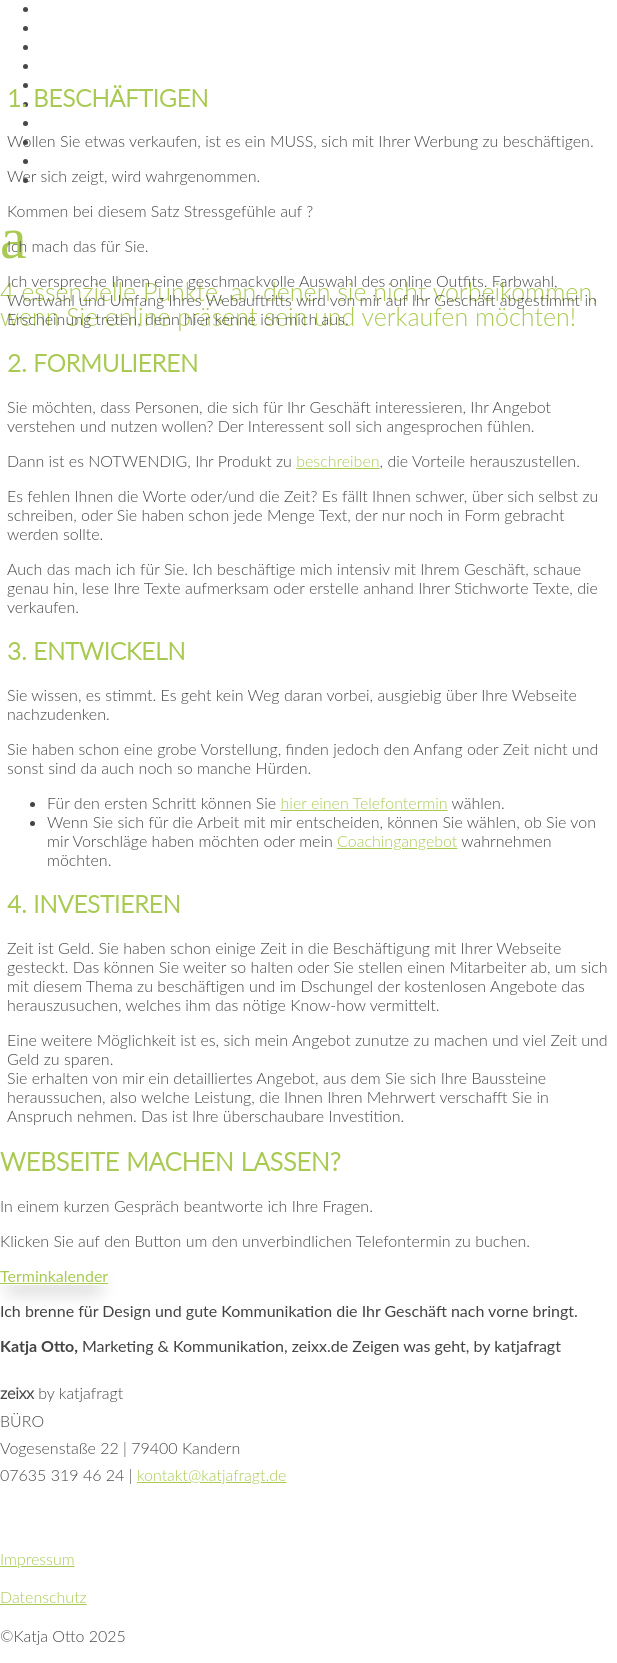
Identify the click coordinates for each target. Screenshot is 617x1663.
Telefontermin (97, 160)
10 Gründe (79, 65)
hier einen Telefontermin (364, 802)
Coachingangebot (397, 840)
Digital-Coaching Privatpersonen (168, 122)
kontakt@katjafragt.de (212, 1474)
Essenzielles (86, 27)
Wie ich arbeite (96, 46)
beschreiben (337, 460)
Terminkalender (54, 1275)
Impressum (37, 1558)
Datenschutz (43, 1596)
